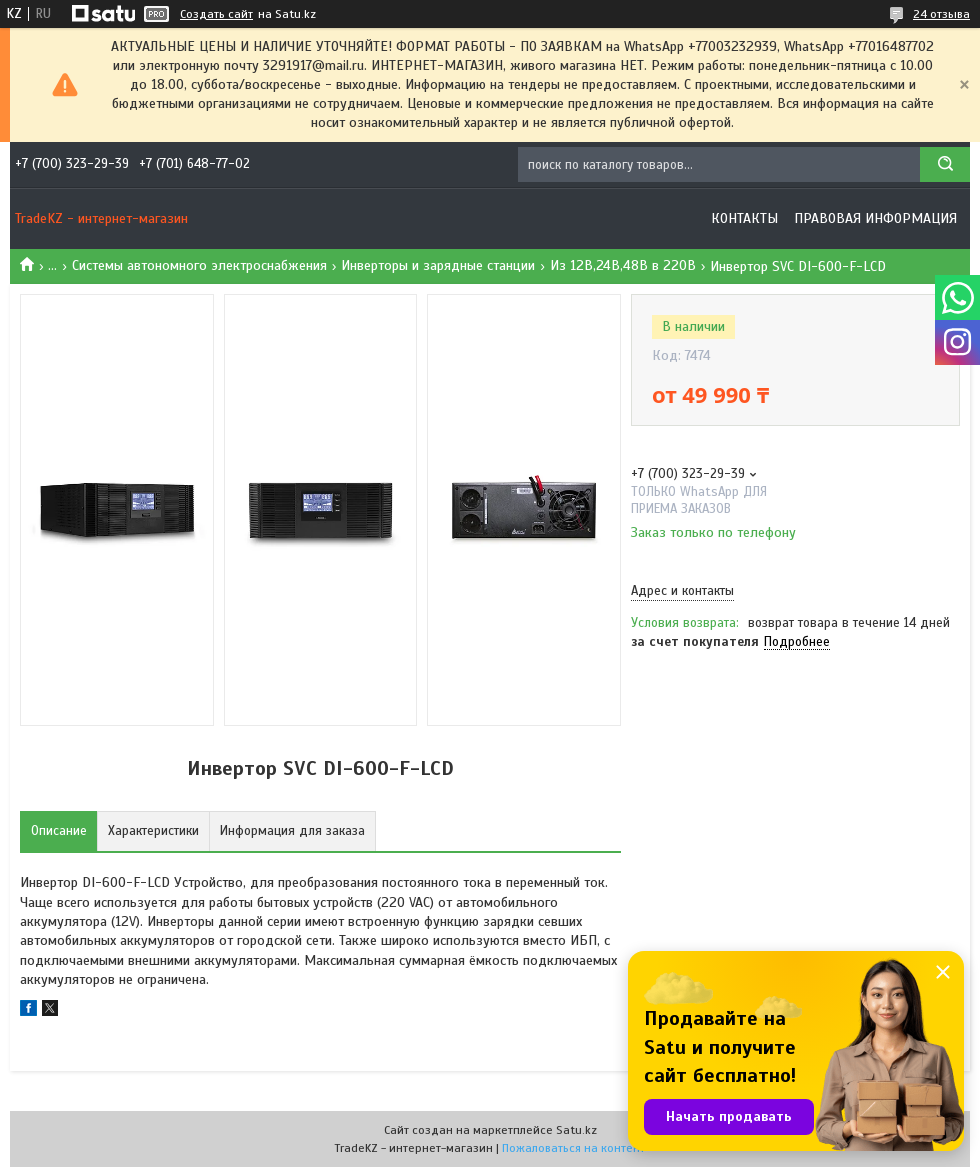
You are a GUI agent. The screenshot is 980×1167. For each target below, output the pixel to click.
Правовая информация (875, 218)
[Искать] (945, 164)
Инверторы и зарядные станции (438, 265)
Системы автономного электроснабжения (199, 265)
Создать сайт (216, 14)
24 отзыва (941, 14)
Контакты (744, 218)
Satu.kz (576, 1130)
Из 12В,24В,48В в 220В (623, 265)
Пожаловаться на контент (573, 1148)
